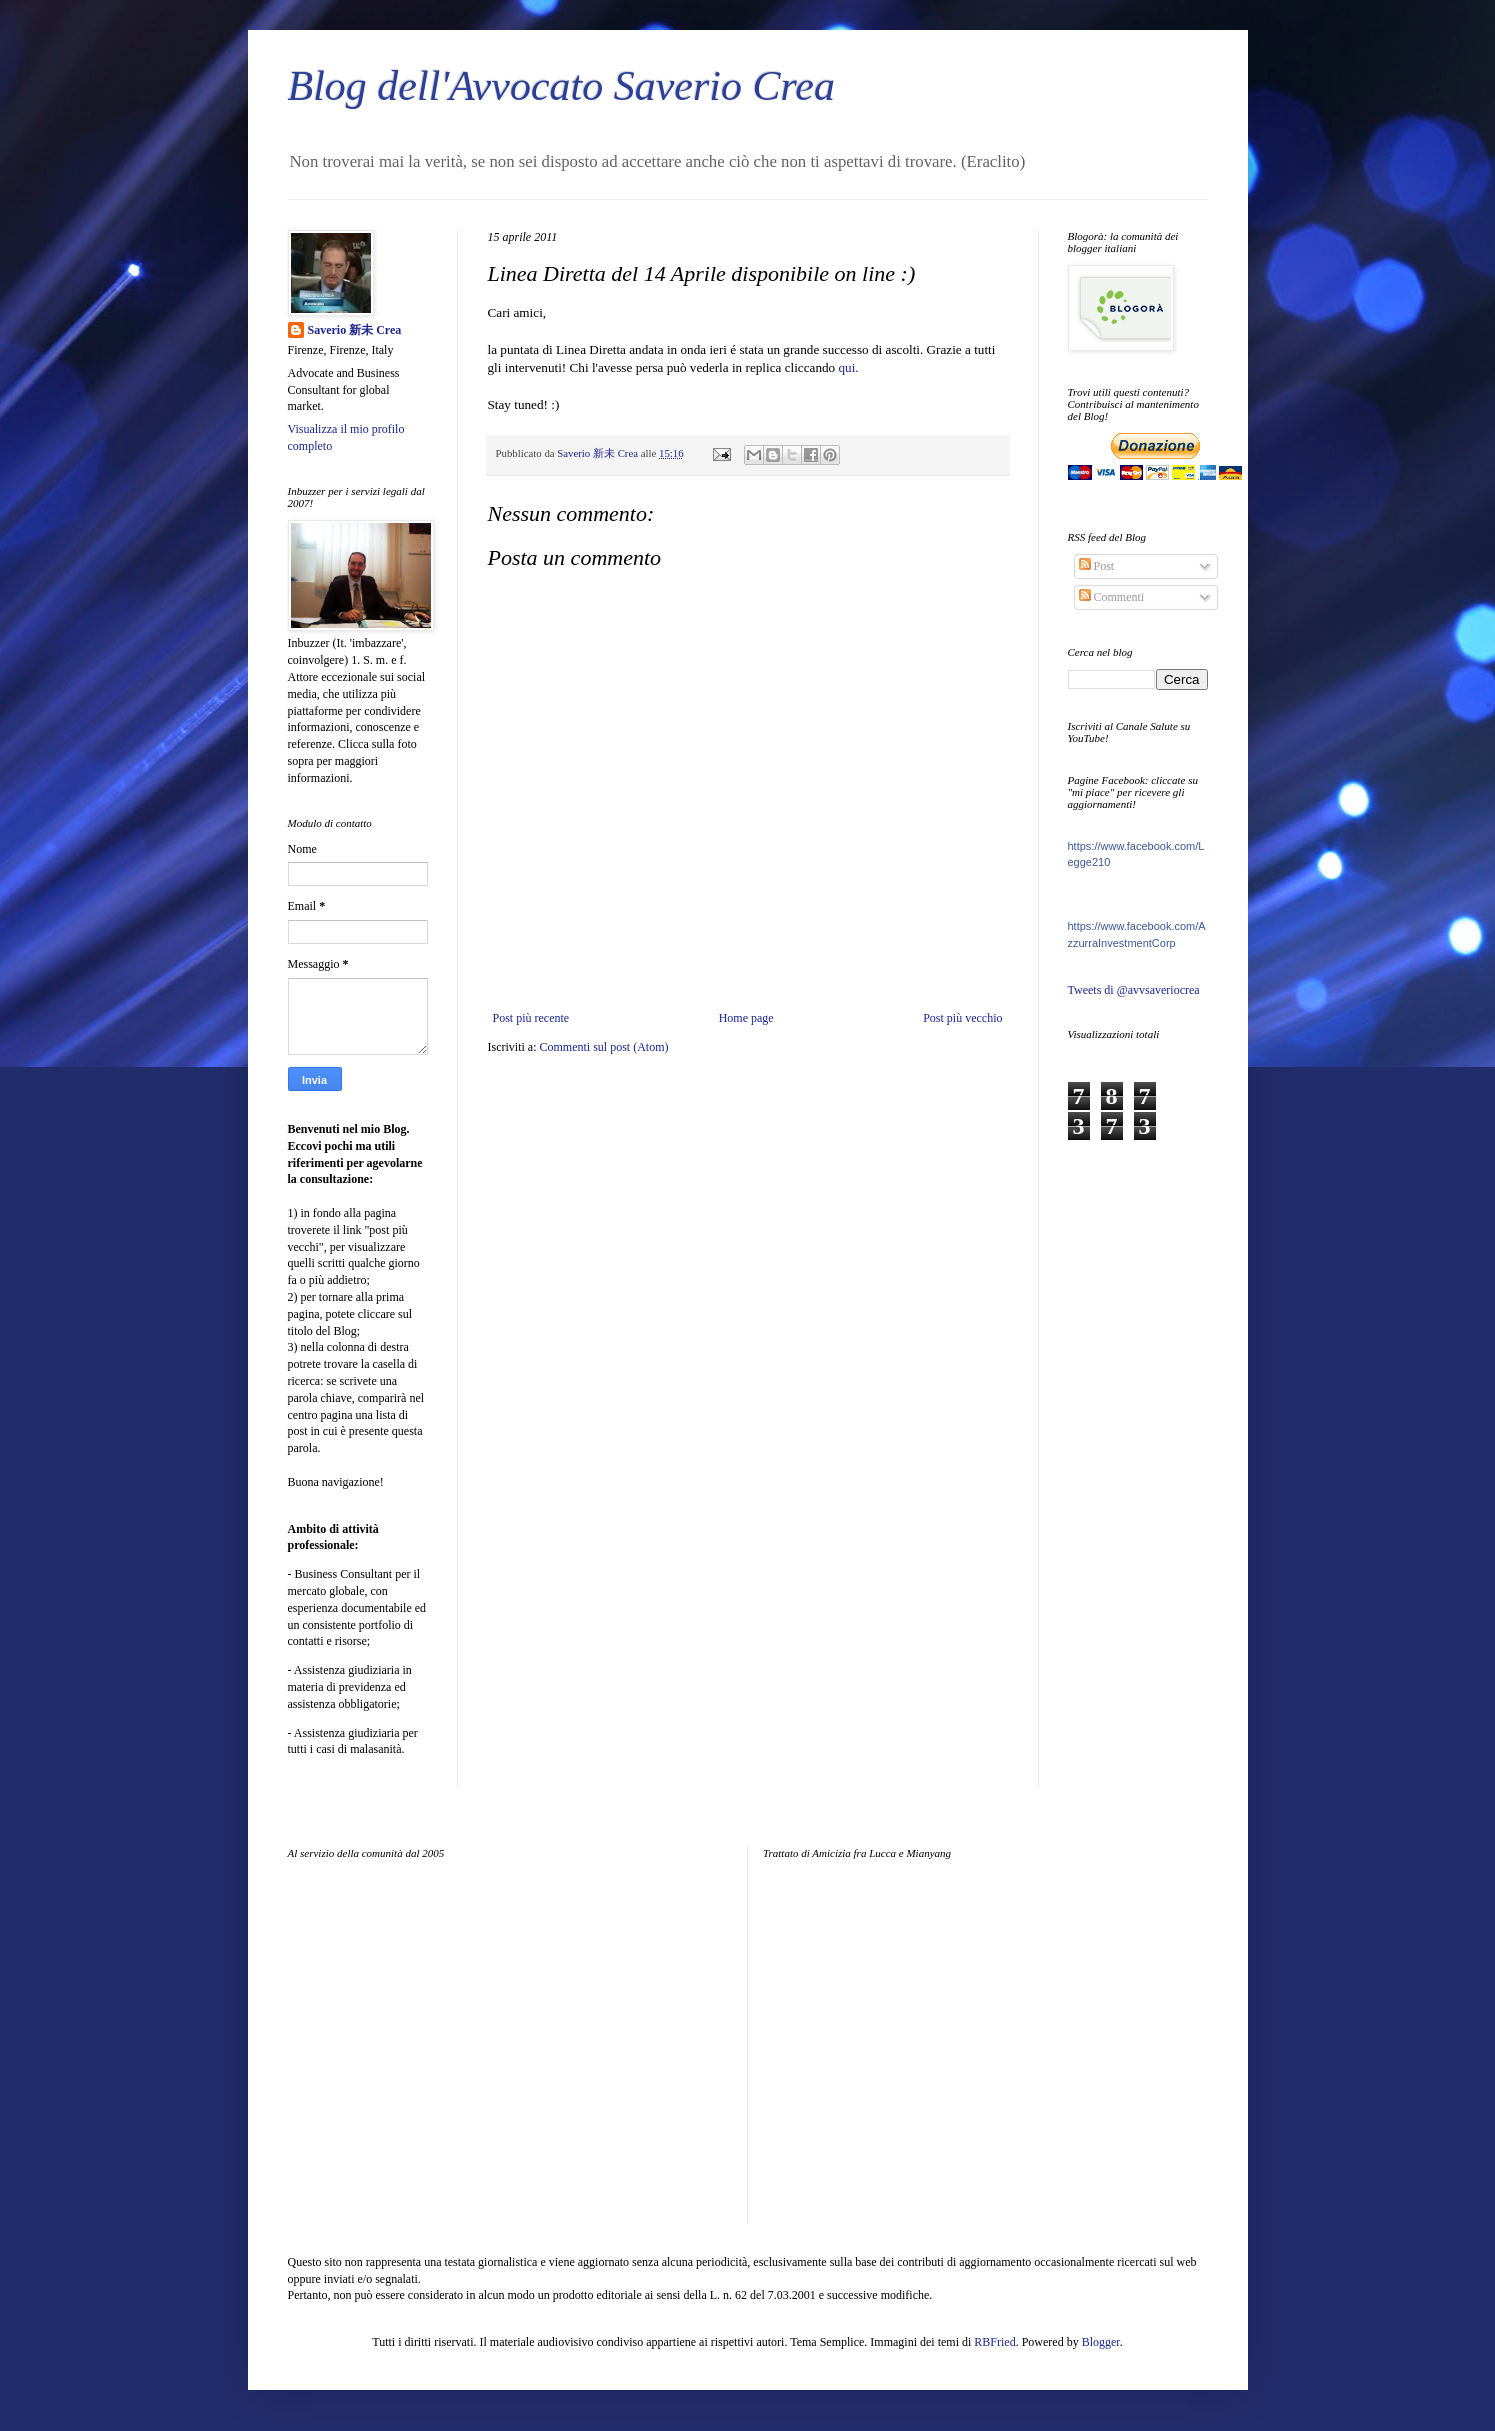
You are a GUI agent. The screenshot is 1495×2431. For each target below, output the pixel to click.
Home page (746, 1018)
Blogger (1101, 2342)
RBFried (994, 2342)
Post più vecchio (962, 1018)
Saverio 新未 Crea (355, 330)
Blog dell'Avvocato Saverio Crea (561, 86)
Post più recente (531, 1018)
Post (1097, 566)
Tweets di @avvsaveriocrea (1134, 990)
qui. (848, 367)
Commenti (1112, 597)
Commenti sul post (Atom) (603, 1047)
